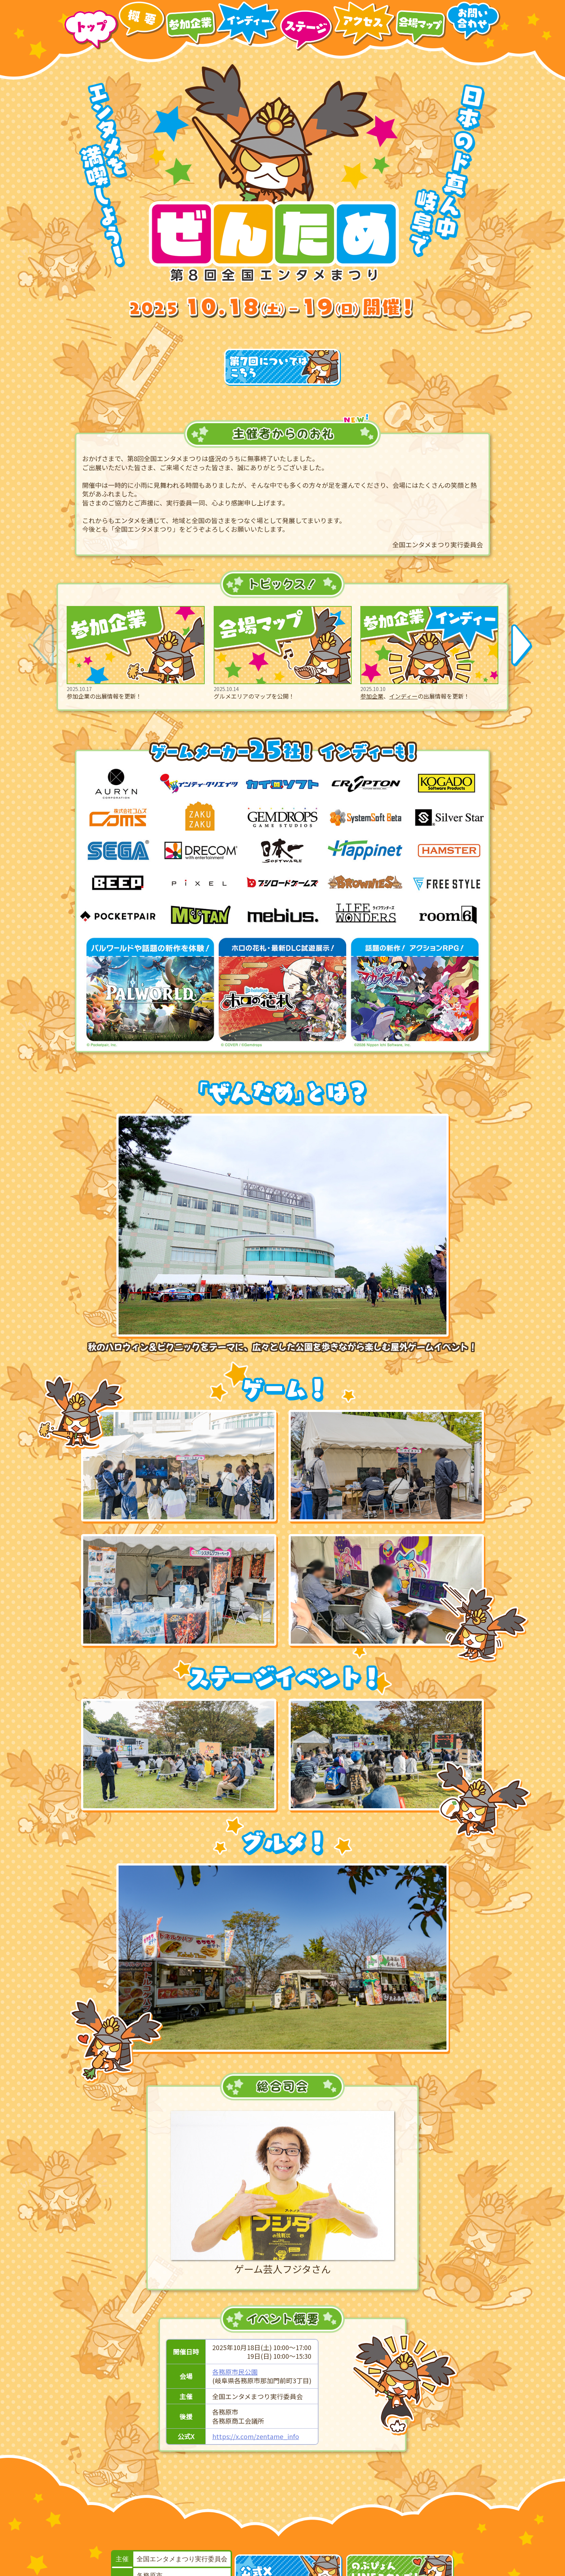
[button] (521, 645)
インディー (403, 696)
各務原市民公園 (235, 2371)
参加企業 (371, 696)
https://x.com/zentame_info (255, 2436)
